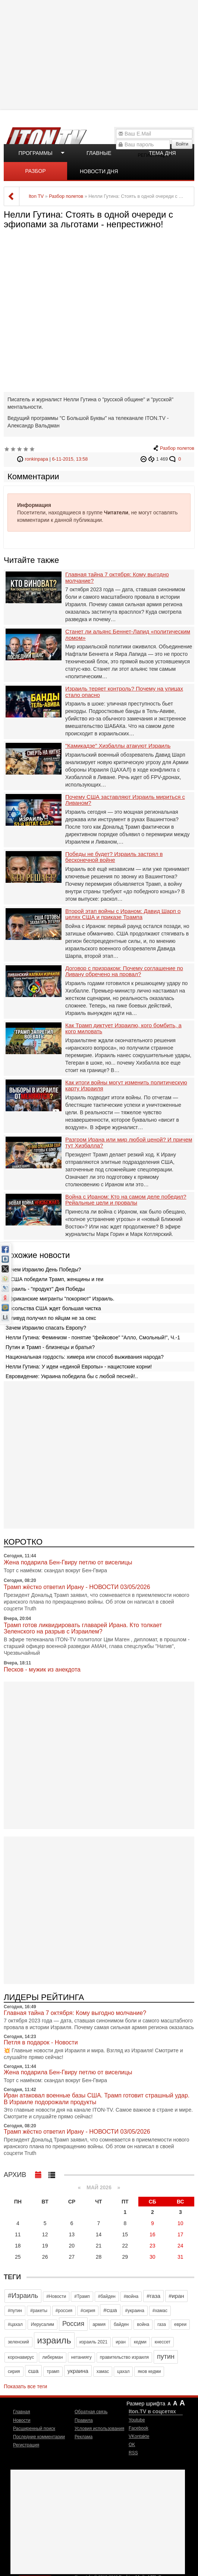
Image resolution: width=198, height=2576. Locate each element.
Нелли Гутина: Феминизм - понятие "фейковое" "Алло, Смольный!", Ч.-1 (93, 1337)
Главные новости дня (99, 156)
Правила (84, 2420)
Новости (21, 2420)
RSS (133, 2452)
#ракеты (38, 2310)
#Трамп (81, 2296)
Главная (21, 2411)
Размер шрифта (145, 2404)
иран (121, 2342)
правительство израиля (124, 2357)
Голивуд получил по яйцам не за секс (51, 1318)
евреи (180, 2324)
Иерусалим (42, 2324)
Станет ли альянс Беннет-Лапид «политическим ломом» (127, 635)
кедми (140, 2342)
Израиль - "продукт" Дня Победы (45, 1289)
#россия (64, 2310)
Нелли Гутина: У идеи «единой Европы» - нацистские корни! (79, 1367)
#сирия (88, 2310)
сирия (14, 2371)
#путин (15, 2310)
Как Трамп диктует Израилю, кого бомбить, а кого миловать (123, 1028)
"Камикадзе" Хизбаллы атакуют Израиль (117, 746)
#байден (107, 2296)
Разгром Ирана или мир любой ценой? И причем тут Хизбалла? (128, 1143)
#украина (134, 2310)
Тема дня (162, 153)
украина (77, 2371)
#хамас (160, 2310)
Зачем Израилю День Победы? (43, 1270)
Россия (73, 2323)
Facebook (138, 2428)
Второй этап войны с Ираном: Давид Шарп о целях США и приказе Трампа (122, 914)
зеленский (18, 2342)
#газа (153, 2296)
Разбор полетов (35, 174)
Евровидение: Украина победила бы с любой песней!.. (72, 1376)
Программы (36, 153)
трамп (53, 2371)
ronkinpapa (36, 459)
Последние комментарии (39, 2436)
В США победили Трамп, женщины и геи (54, 1279)
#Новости (56, 2296)
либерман (52, 2357)
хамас (103, 2371)
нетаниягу (81, 2357)
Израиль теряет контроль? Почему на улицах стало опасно (124, 692)
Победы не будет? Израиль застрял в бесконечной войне (114, 857)
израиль (54, 2340)
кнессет (162, 2342)
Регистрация (26, 2445)
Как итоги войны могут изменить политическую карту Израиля (126, 1086)
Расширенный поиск (34, 2428)
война (143, 2324)
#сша (110, 2310)
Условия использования (99, 2428)
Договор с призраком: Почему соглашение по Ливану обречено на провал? (124, 971)
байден (121, 2324)
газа (161, 2324)
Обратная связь (91, 2411)
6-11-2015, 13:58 (70, 459)
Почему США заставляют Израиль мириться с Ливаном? (125, 800)
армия (99, 2324)
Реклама (83, 2436)
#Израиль (23, 2295)
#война (131, 2296)
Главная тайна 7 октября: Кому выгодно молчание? (117, 577)
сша (33, 2371)
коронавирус (21, 2357)
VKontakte (139, 2436)
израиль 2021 (93, 2342)
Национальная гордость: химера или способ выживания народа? (85, 1357)
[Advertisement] (100, 54)
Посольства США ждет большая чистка (53, 1308)
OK (132, 2444)
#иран (176, 2296)
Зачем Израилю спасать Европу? (46, 1328)
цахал (123, 2371)
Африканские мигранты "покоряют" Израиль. (60, 1299)
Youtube (137, 2420)
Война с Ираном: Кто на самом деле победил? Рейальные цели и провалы (125, 1200)
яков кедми (149, 2371)
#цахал (15, 2324)
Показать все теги (25, 2386)
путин (166, 2356)
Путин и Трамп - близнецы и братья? (50, 1347)
